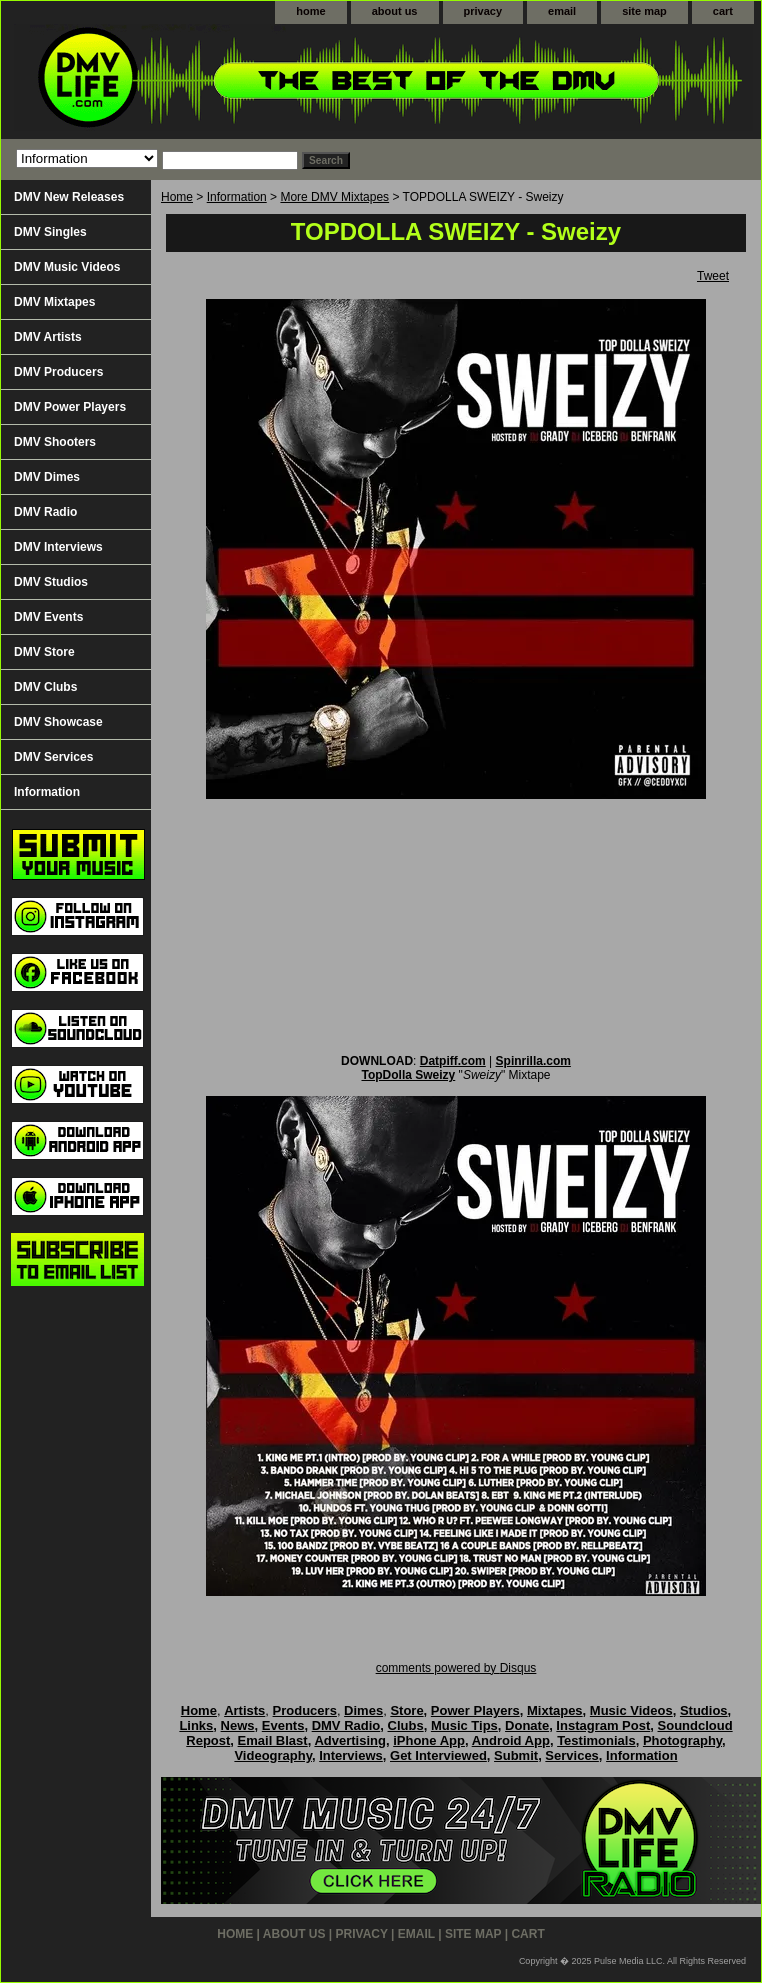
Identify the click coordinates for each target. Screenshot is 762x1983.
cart (723, 11)
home (310, 11)
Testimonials (596, 1740)
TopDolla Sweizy (408, 1075)
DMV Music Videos (67, 267)
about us (395, 11)
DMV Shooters (55, 442)
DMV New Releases (69, 197)
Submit (516, 1755)
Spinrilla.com (533, 1061)
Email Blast (273, 1740)
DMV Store (44, 652)
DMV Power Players (70, 407)
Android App (511, 1740)
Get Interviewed (438, 1755)
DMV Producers (58, 372)
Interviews (351, 1755)
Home (177, 197)
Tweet (713, 276)
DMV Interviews (58, 547)
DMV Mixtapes (54, 302)
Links (196, 1725)
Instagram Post (603, 1725)
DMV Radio (45, 512)
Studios (704, 1710)
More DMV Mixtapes (334, 197)
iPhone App (429, 1740)
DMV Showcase (58, 722)
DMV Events (48, 617)
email (562, 11)
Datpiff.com (453, 1061)
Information (237, 197)
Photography (682, 1740)
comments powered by (456, 1668)
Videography (273, 1755)
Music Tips (464, 1725)
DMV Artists (48, 337)
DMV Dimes (47, 477)
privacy (483, 11)
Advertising (350, 1740)
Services (572, 1755)
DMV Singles (50, 232)
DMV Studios (51, 582)
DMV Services (53, 757)
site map (644, 11)
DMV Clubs (45, 687)
